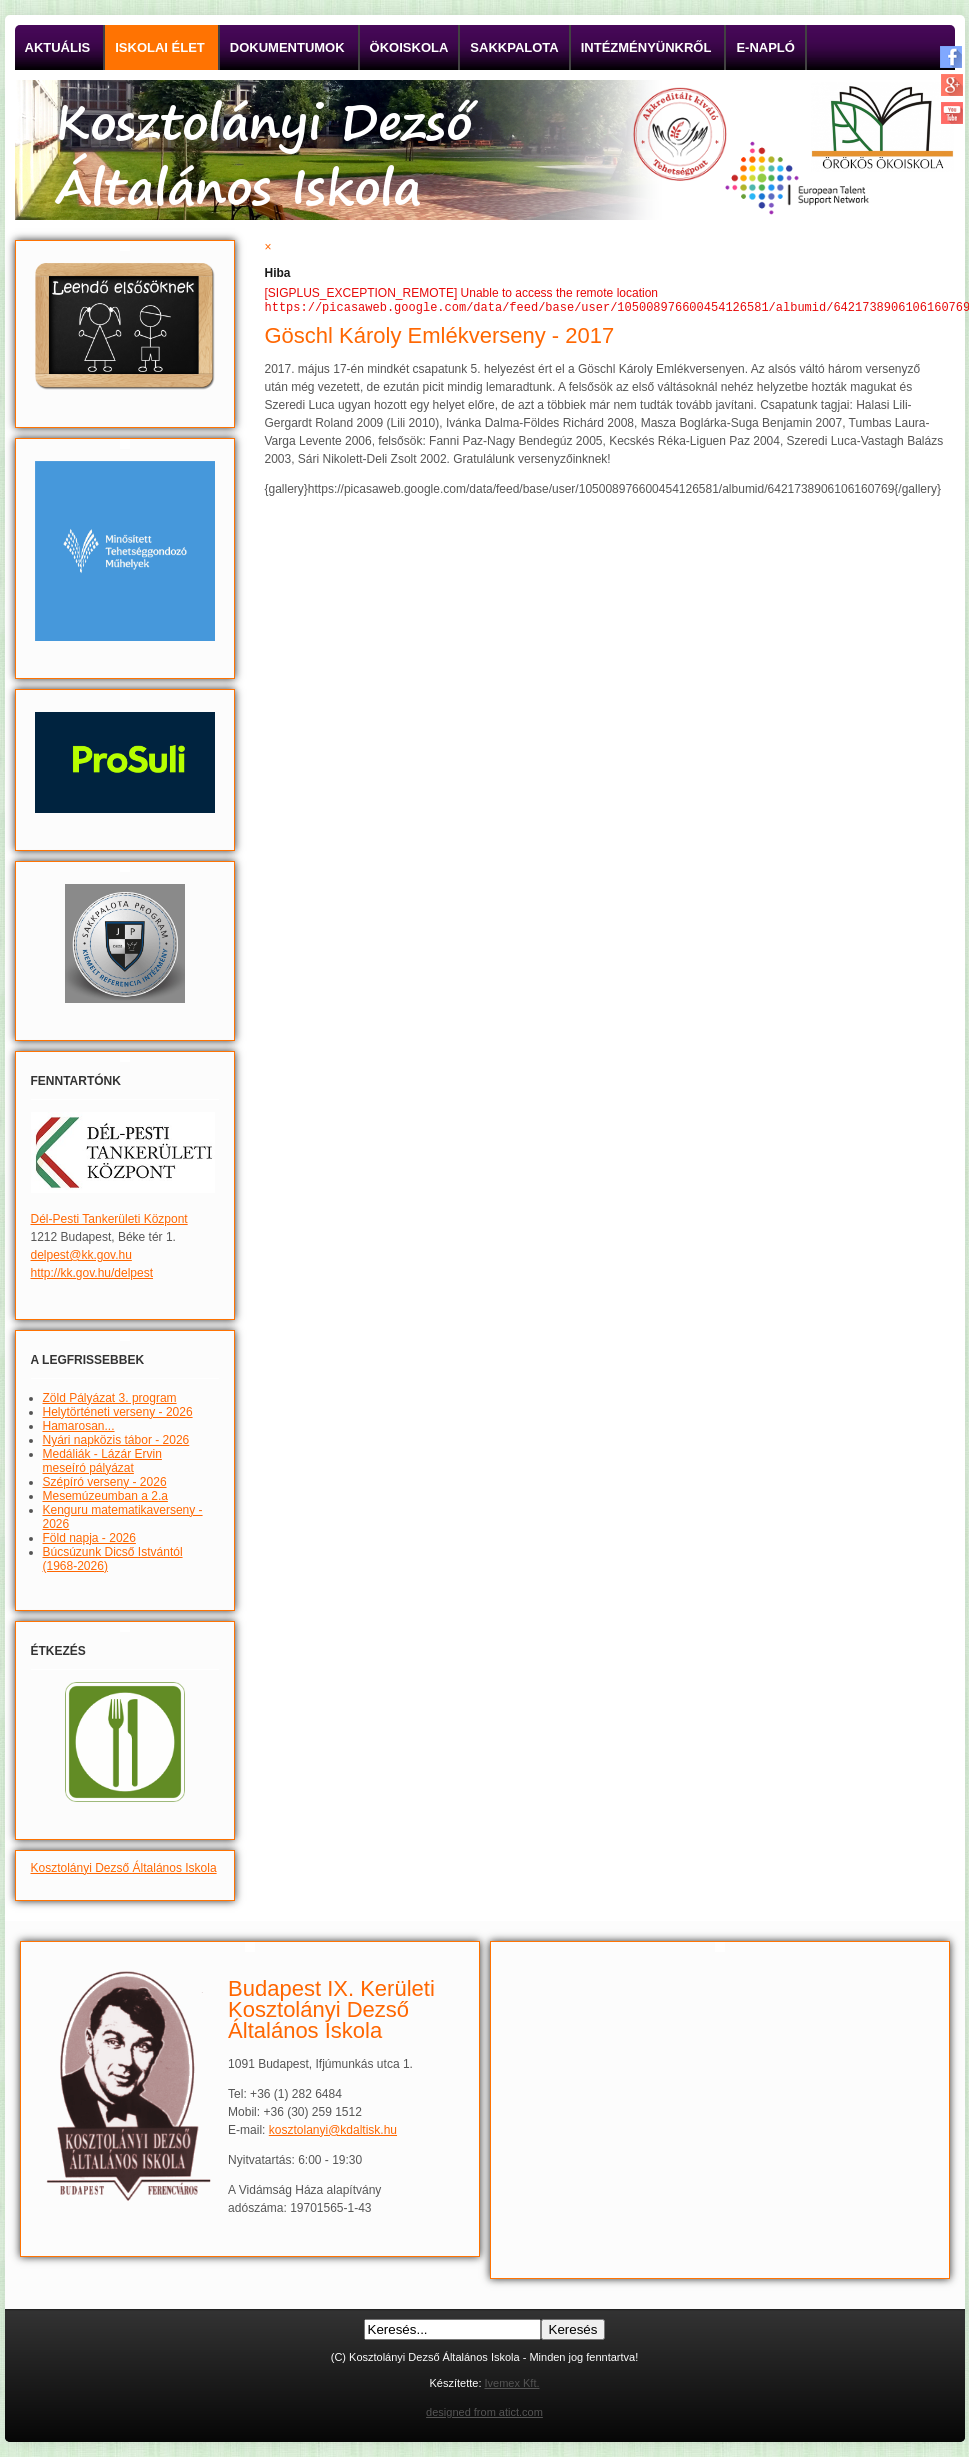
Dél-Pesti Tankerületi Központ (109, 1219)
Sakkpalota (514, 47)
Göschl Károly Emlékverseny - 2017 (440, 337)
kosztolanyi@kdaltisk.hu (333, 2130)
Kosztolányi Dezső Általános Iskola (124, 1868)
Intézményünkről (646, 47)
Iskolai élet (160, 47)
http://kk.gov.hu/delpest (92, 1273)
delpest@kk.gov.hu (81, 1255)
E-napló (765, 47)
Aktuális (58, 47)
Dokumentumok (287, 47)
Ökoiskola (409, 47)
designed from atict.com (484, 2412)
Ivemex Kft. (512, 2383)
